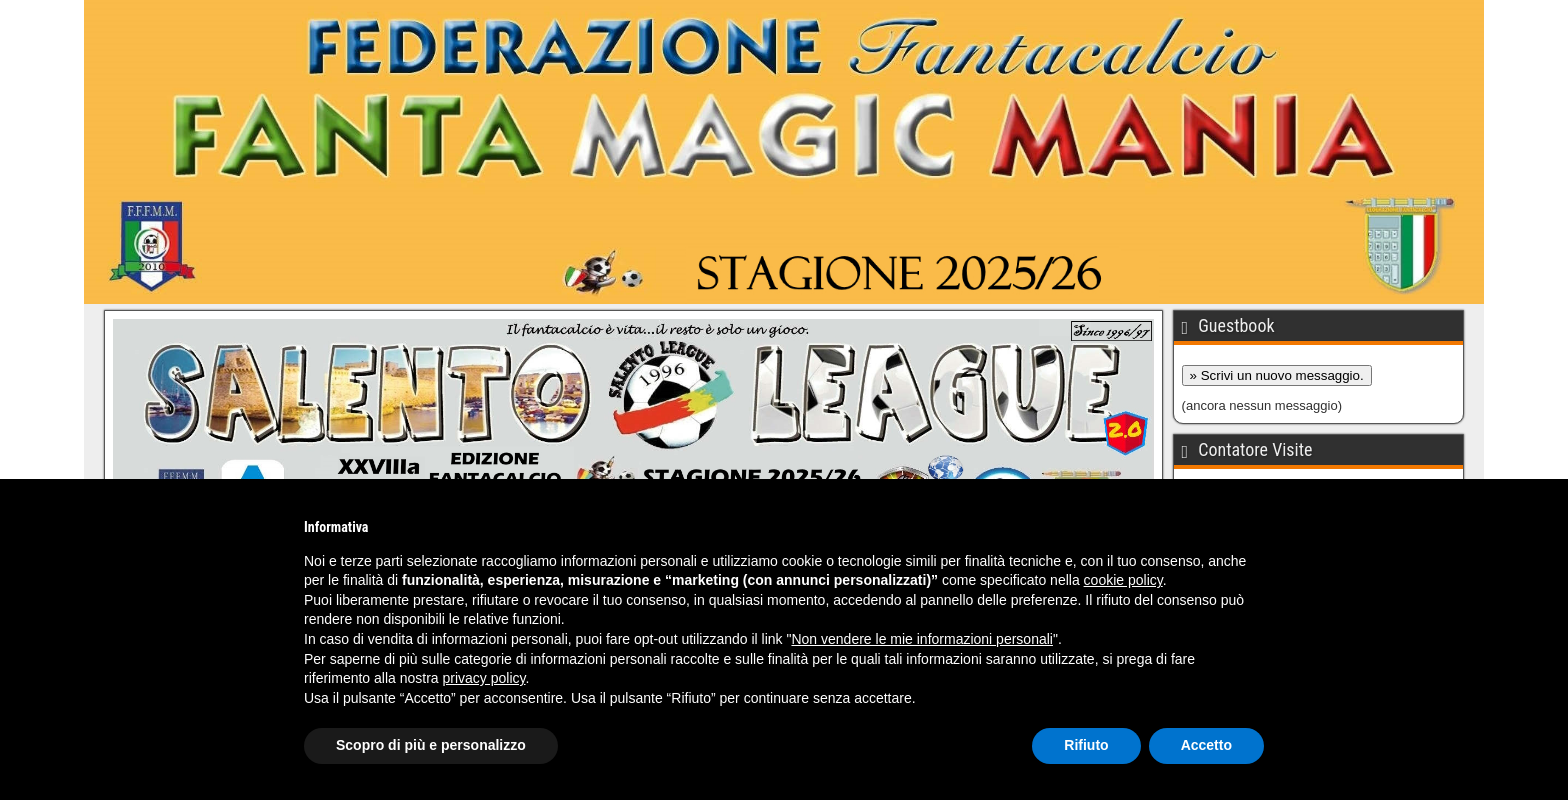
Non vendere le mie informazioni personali (921, 639)
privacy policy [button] (484, 678)
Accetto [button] (1206, 745)
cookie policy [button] (1123, 580)
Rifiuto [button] (1086, 745)
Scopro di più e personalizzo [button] (431, 745)
